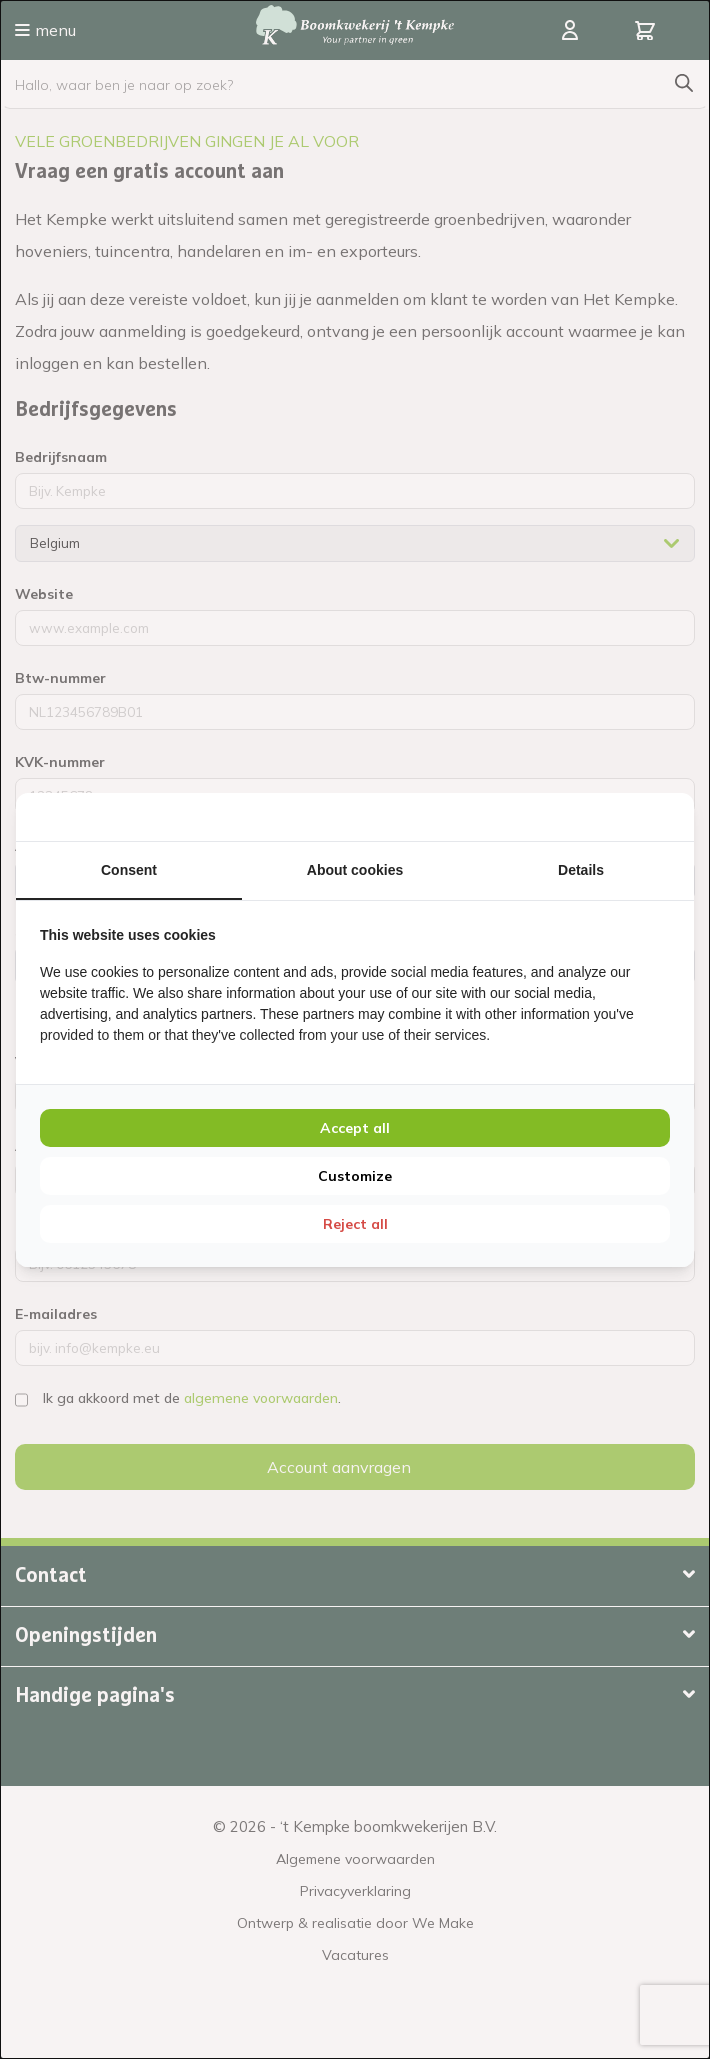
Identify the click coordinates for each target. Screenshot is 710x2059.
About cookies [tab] (355, 870)
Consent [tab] (129, 870)
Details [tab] (581, 870)
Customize (355, 1176)
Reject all (355, 1224)
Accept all (355, 1128)
